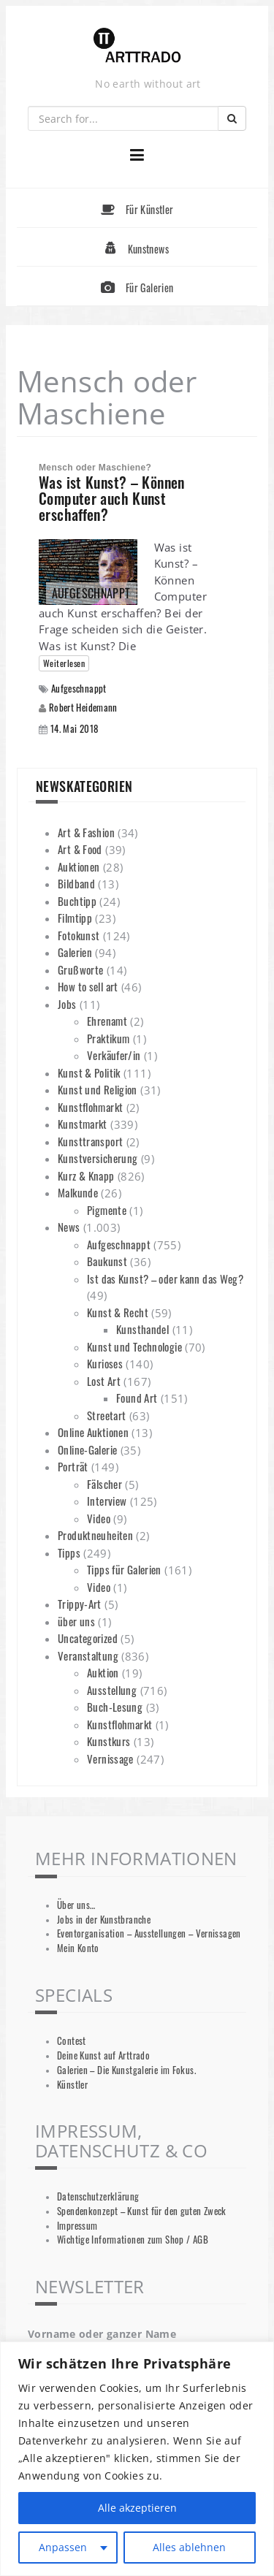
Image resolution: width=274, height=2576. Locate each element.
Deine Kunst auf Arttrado (103, 2055)
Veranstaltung (88, 1655)
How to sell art (88, 986)
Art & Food (80, 849)
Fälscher (104, 1484)
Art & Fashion (86, 832)
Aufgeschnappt (79, 689)
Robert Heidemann (83, 707)
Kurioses (105, 1363)
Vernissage (110, 1758)
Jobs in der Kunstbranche (104, 1920)
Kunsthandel (142, 1329)
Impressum (77, 2226)
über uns (76, 1621)
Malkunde (78, 1192)
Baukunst (107, 1261)
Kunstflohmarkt (90, 1107)
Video (98, 1518)
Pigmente (106, 1210)
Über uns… (76, 1905)
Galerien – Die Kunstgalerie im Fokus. (126, 2070)
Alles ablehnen (189, 2547)
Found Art (136, 1398)
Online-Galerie (87, 1449)
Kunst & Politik (89, 1072)
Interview (106, 1501)
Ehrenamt (107, 1021)
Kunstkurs (108, 1741)
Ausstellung (112, 1690)
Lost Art (104, 1381)
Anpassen (63, 2547)
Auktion (103, 1672)
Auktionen (78, 866)
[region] (137, 2458)
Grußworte (80, 969)
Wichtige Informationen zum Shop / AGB (132, 2240)
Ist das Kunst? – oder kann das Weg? (165, 1278)
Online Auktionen (93, 1432)
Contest (71, 2041)
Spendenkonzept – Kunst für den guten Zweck (142, 2211)
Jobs (67, 1004)
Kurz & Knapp (86, 1175)
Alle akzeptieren (137, 2508)
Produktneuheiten (95, 1535)
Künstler (72, 2085)
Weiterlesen (64, 663)
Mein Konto (78, 1948)
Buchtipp (77, 901)
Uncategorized (88, 1638)
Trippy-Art (80, 1604)
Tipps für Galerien (124, 1569)
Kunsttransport (90, 1141)
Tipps (69, 1552)
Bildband (76, 883)
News (69, 1227)
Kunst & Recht (117, 1312)
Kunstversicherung (97, 1158)
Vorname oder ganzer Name (102, 2334)
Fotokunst (78, 935)
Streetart (106, 1415)
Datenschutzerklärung (98, 2196)
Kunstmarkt (82, 1124)
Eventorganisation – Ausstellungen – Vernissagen (149, 1933)
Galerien (75, 952)
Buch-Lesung (114, 1707)
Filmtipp (75, 918)
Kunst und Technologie (134, 1346)
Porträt (73, 1466)
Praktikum (108, 1038)
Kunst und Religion (97, 1089)
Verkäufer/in (114, 1055)
